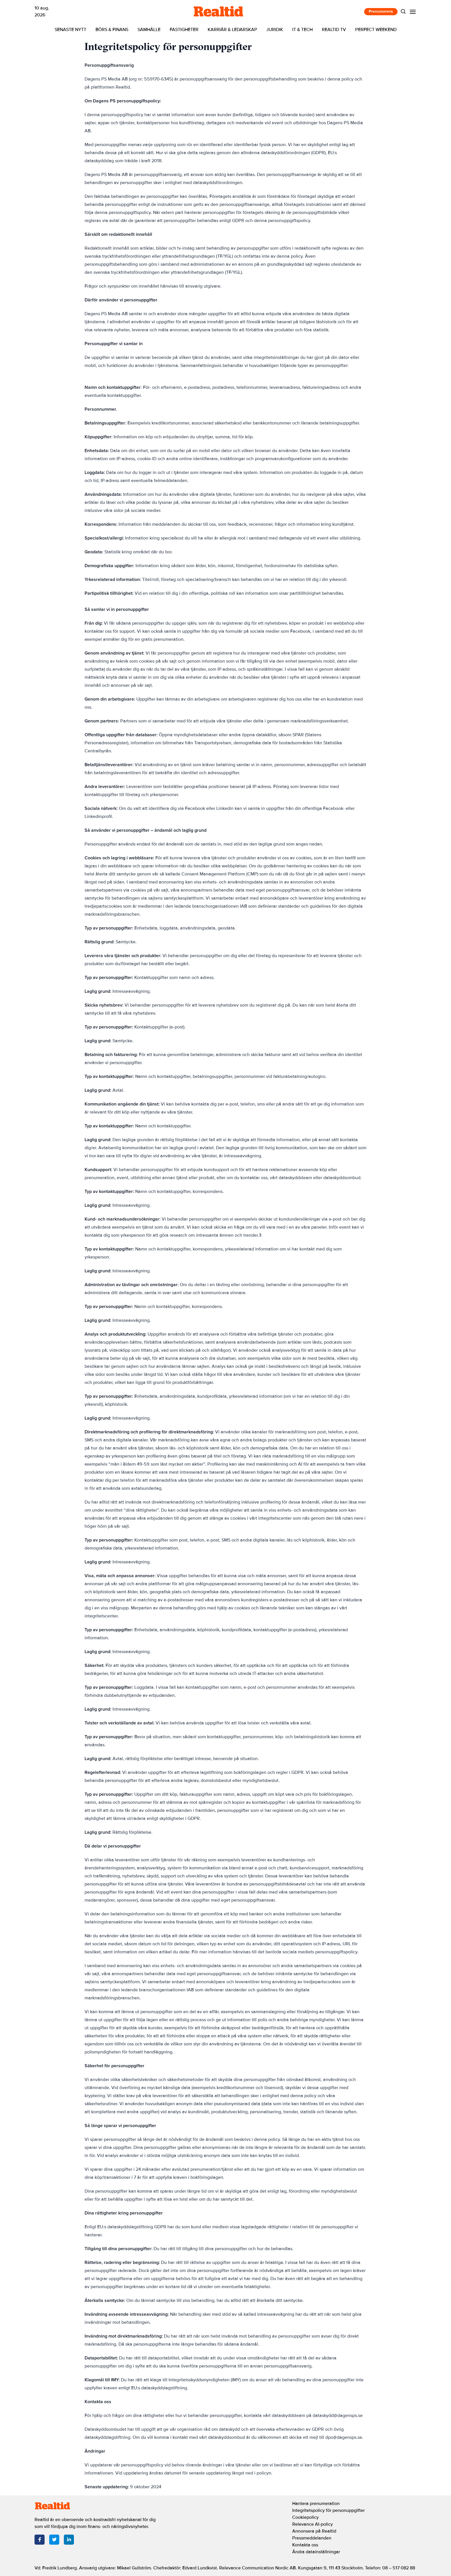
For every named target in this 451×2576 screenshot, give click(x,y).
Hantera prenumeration (316, 2503)
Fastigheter (184, 29)
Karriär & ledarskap (232, 29)
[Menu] (412, 11)
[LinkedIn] (69, 2540)
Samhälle (148, 29)
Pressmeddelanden (311, 2538)
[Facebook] (40, 2540)
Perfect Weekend (376, 29)
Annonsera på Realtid (314, 2531)
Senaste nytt (70, 29)
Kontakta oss (305, 2545)
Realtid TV (334, 29)
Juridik (274, 29)
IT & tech (302, 29)
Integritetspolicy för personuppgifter (328, 2510)
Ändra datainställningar (316, 2552)
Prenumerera (381, 11)
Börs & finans (111, 29)
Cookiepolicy (305, 2517)
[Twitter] (54, 2540)
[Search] (403, 11)
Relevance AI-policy (312, 2524)
